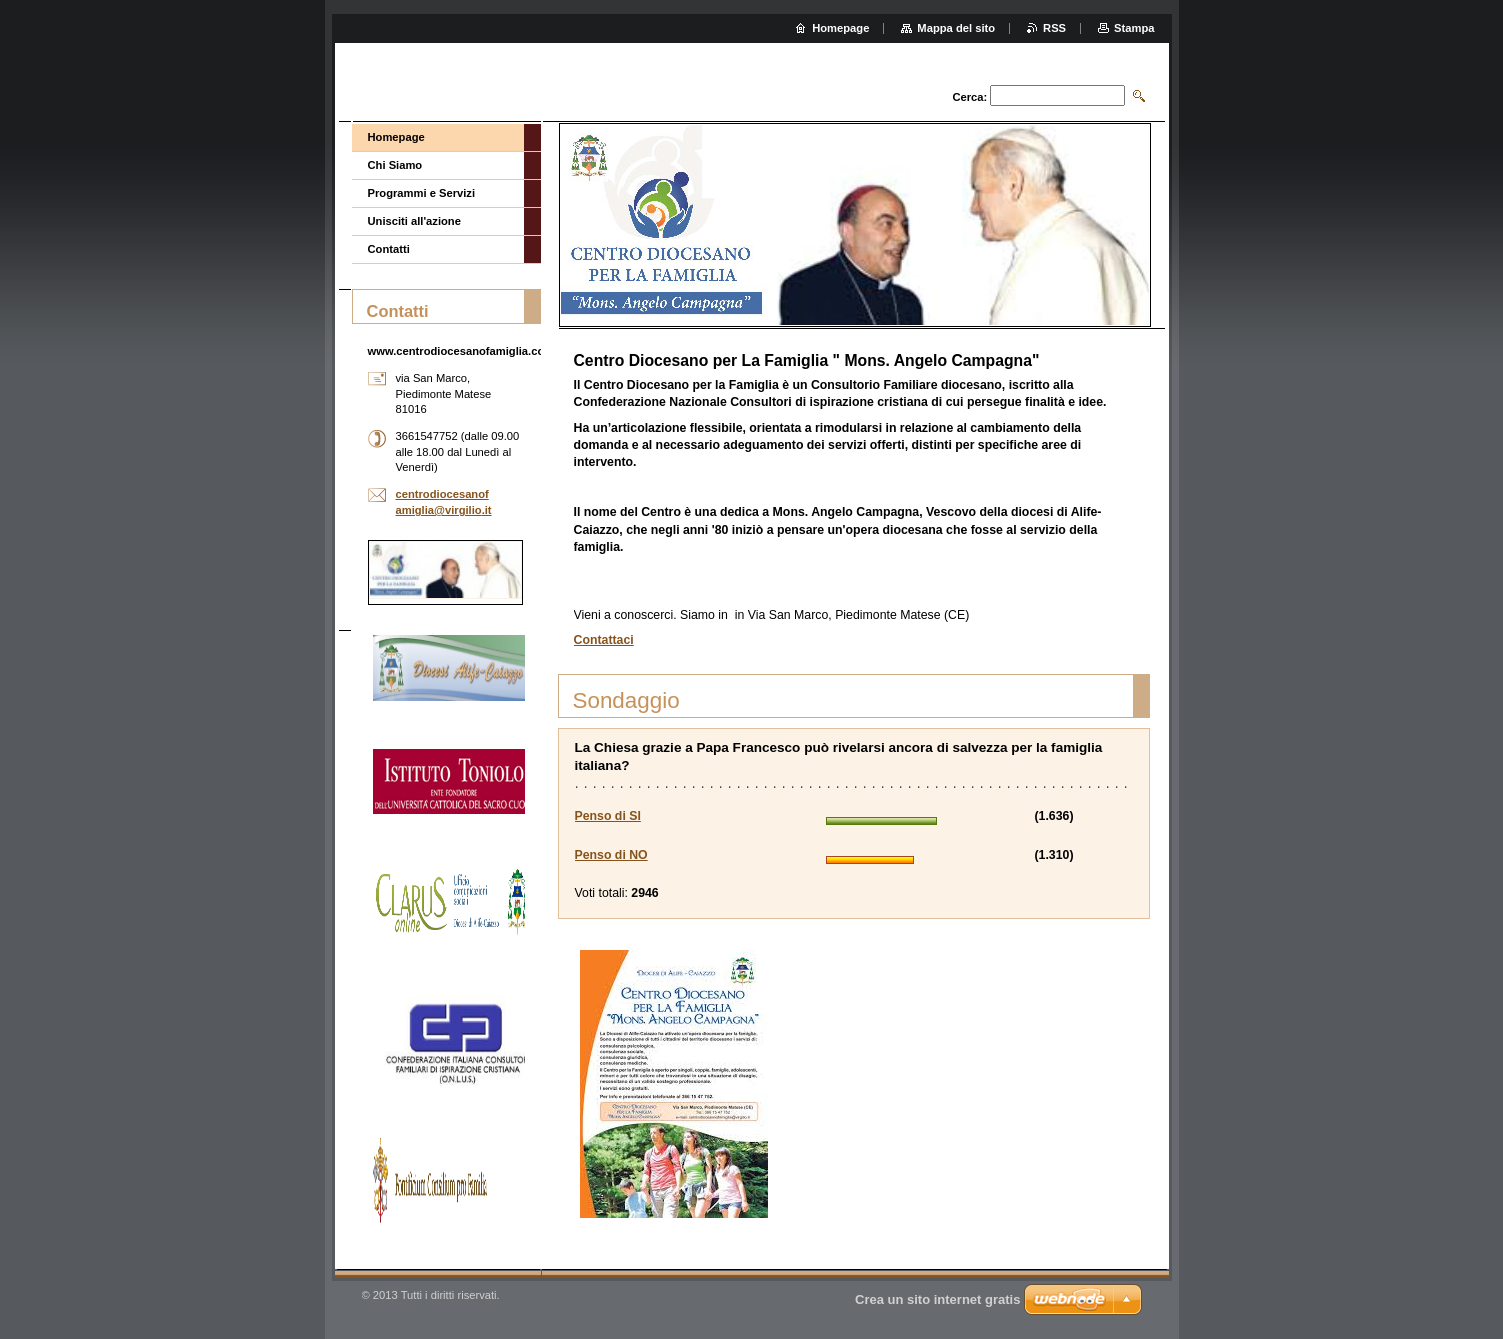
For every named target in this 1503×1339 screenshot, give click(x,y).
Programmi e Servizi (422, 193)
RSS (1054, 28)
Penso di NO (611, 855)
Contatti (389, 249)
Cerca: (969, 97)
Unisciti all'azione (414, 221)
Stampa (1134, 28)
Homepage (396, 137)
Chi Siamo (395, 165)
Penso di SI (608, 816)
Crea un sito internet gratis (937, 1299)
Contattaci (604, 640)
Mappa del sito (956, 28)
